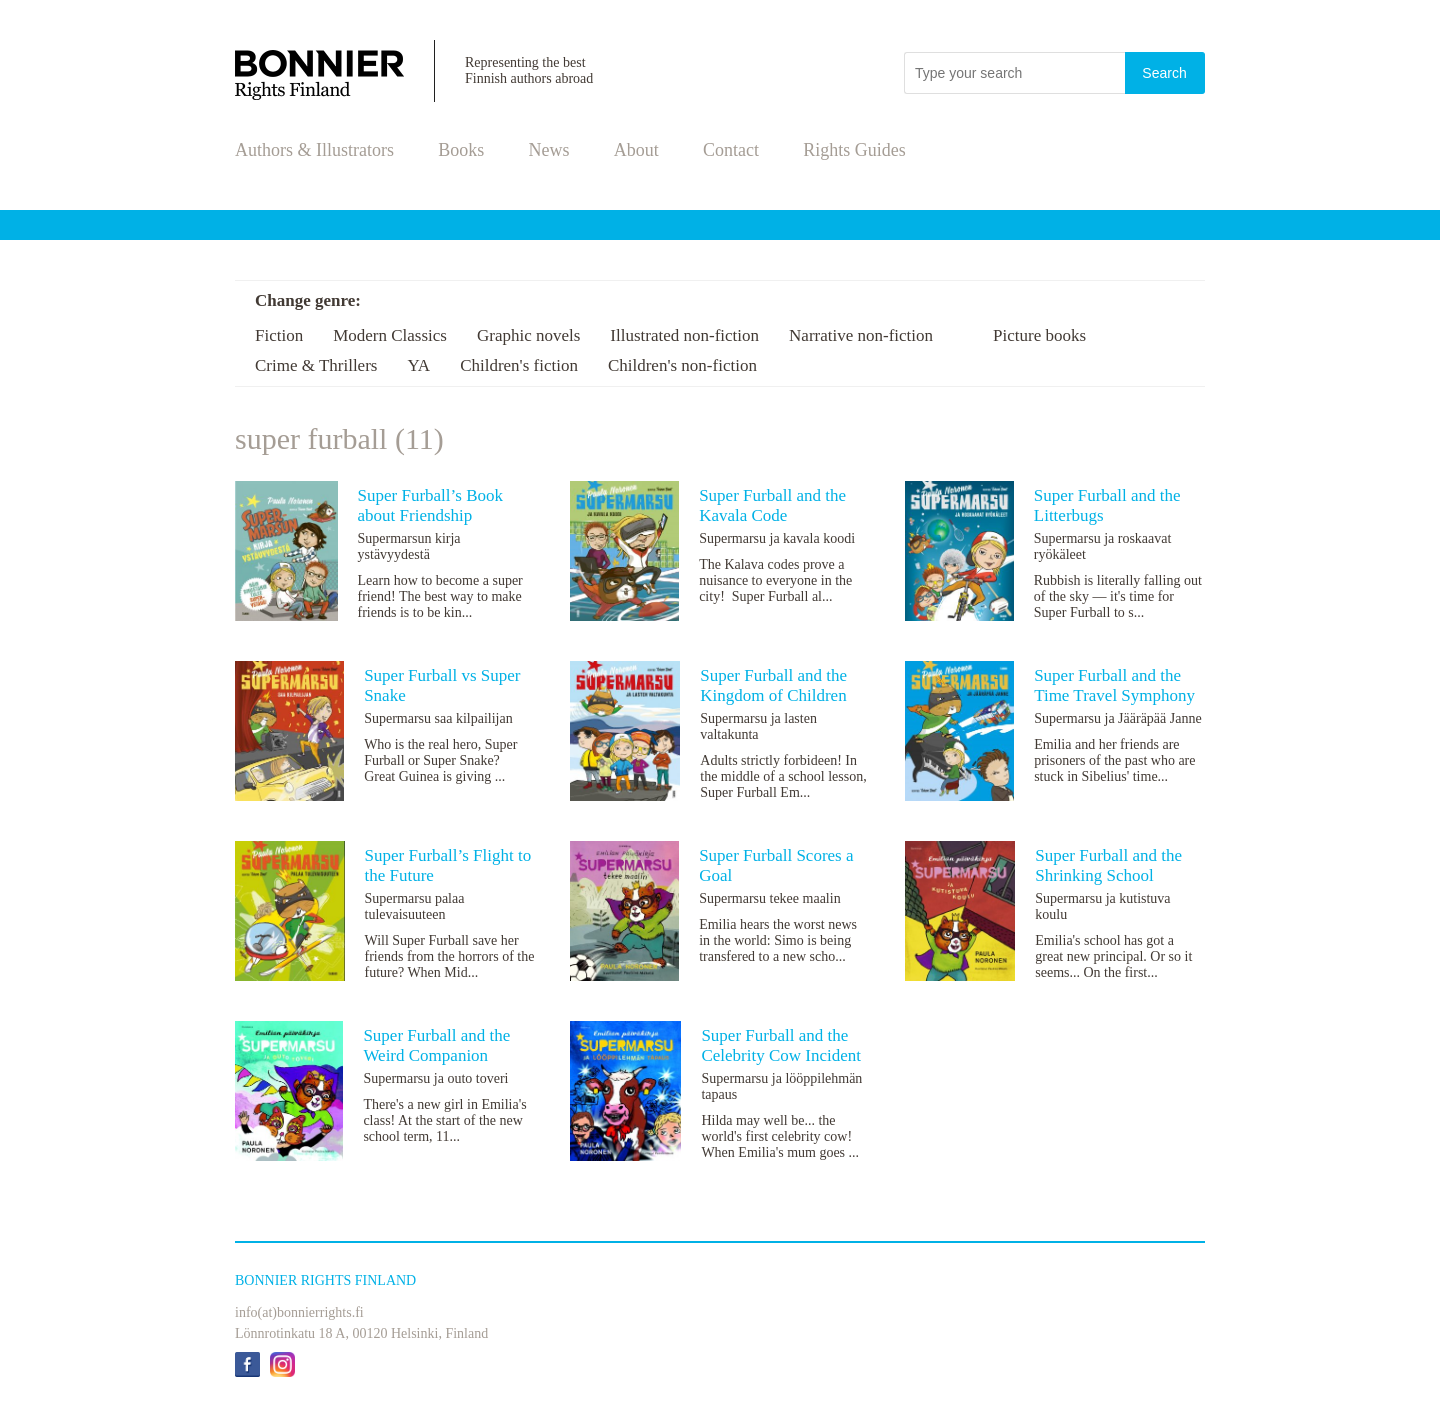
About (636, 150)
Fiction (279, 335)
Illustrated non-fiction (684, 335)
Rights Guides (854, 150)
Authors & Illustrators (314, 150)
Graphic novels (528, 335)
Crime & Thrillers (316, 365)
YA (418, 365)
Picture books (1039, 335)
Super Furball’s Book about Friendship (430, 505)
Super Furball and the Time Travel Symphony (1114, 685)
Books (461, 150)
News (549, 150)
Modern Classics (390, 335)
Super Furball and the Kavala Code (772, 505)
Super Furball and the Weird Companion (436, 1045)
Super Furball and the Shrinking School (1108, 865)
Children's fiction (519, 365)
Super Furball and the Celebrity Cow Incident (781, 1045)
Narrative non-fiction (861, 335)
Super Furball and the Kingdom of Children (773, 685)
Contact (731, 150)
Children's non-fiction (682, 365)
